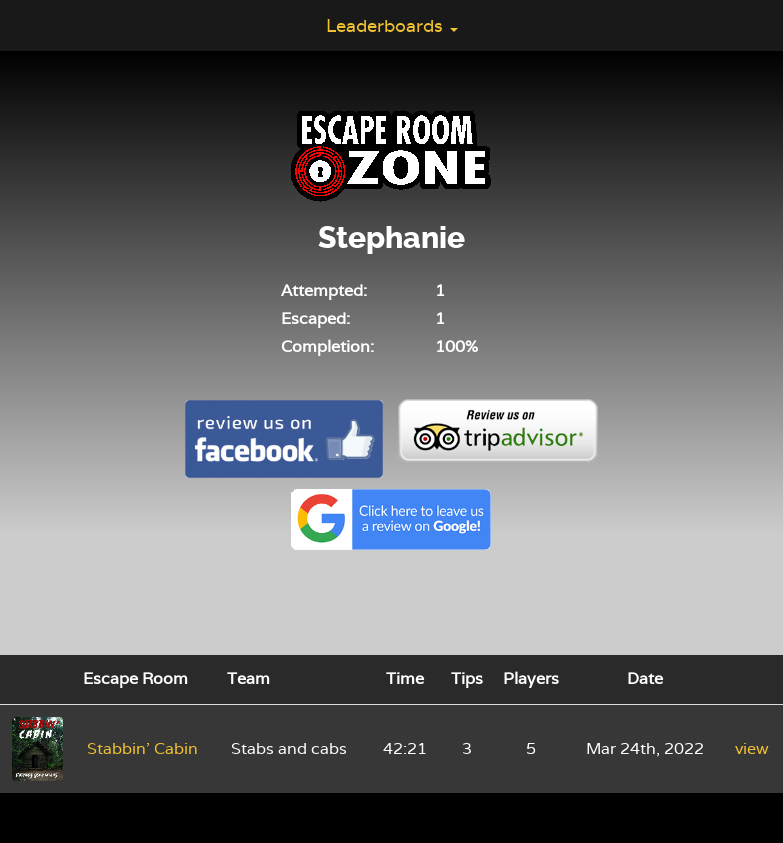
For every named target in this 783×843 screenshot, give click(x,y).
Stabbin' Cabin (142, 748)
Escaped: (315, 318)
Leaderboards (392, 25)
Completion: (327, 346)
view (752, 748)
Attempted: (324, 290)
